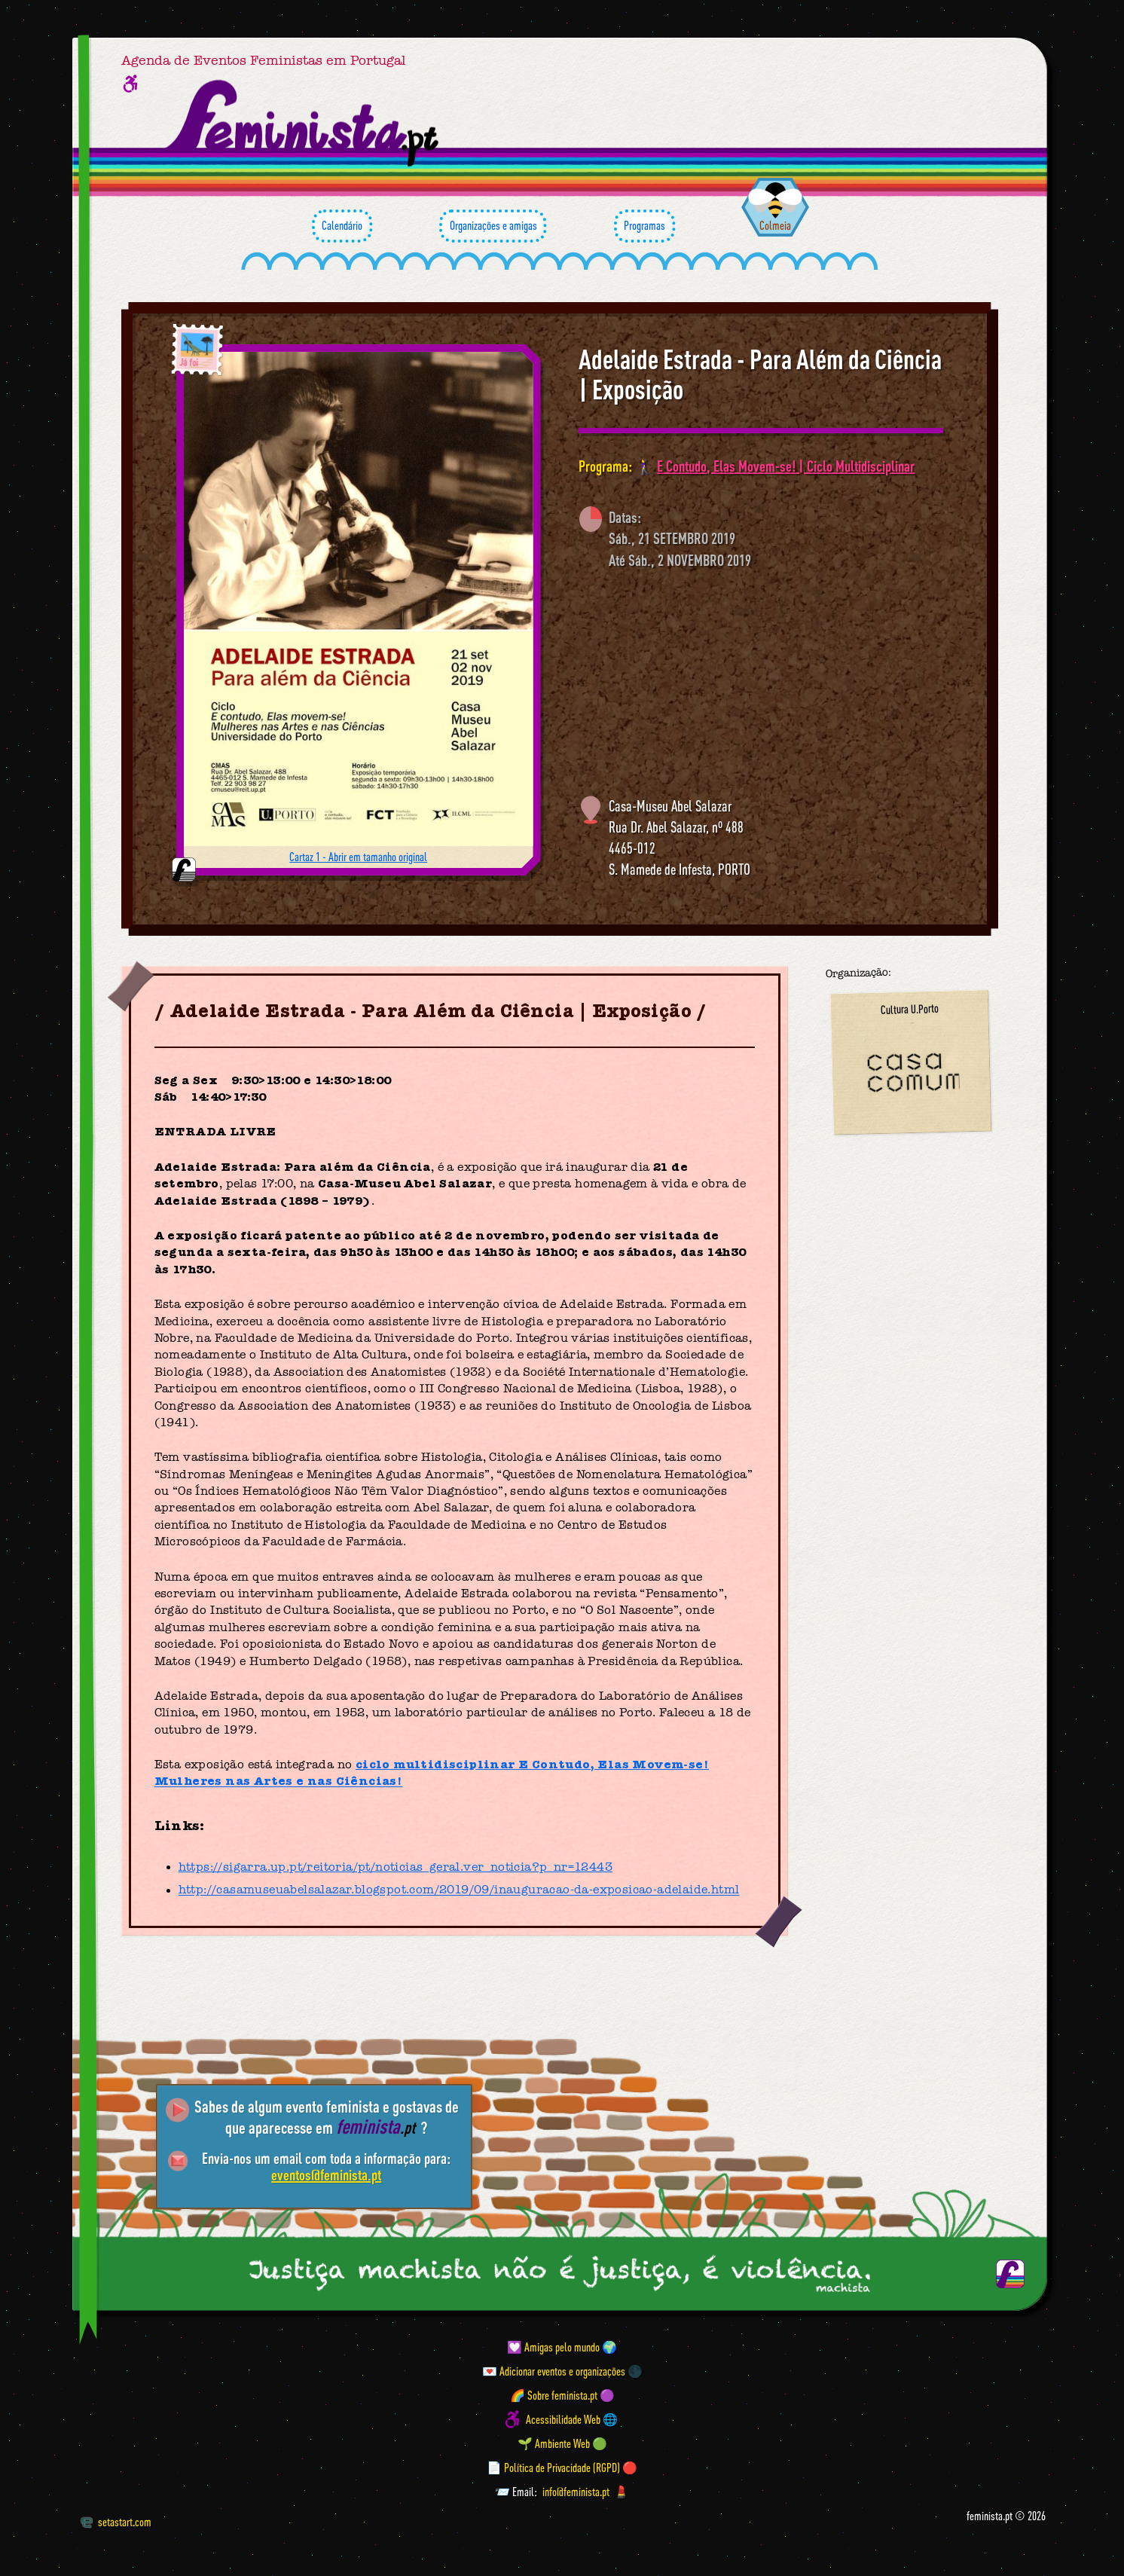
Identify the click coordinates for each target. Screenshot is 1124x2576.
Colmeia (775, 225)
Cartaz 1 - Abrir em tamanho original (358, 856)
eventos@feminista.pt (326, 2174)
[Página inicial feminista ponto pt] (303, 123)
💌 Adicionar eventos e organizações (553, 2371)
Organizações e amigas (493, 226)
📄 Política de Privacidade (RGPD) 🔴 (562, 2467)
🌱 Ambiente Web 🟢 (562, 2443)
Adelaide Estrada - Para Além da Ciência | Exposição (760, 374)
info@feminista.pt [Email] (575, 2491)
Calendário (342, 226)
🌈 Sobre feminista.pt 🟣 (562, 2395)
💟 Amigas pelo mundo (553, 2347)
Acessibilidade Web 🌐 (572, 2419)
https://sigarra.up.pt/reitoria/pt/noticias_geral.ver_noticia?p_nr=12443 (395, 1867)
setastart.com (116, 2522)
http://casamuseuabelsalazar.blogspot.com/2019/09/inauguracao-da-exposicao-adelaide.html (459, 1890)
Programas (644, 226)
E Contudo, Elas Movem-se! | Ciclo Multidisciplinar (786, 466)
